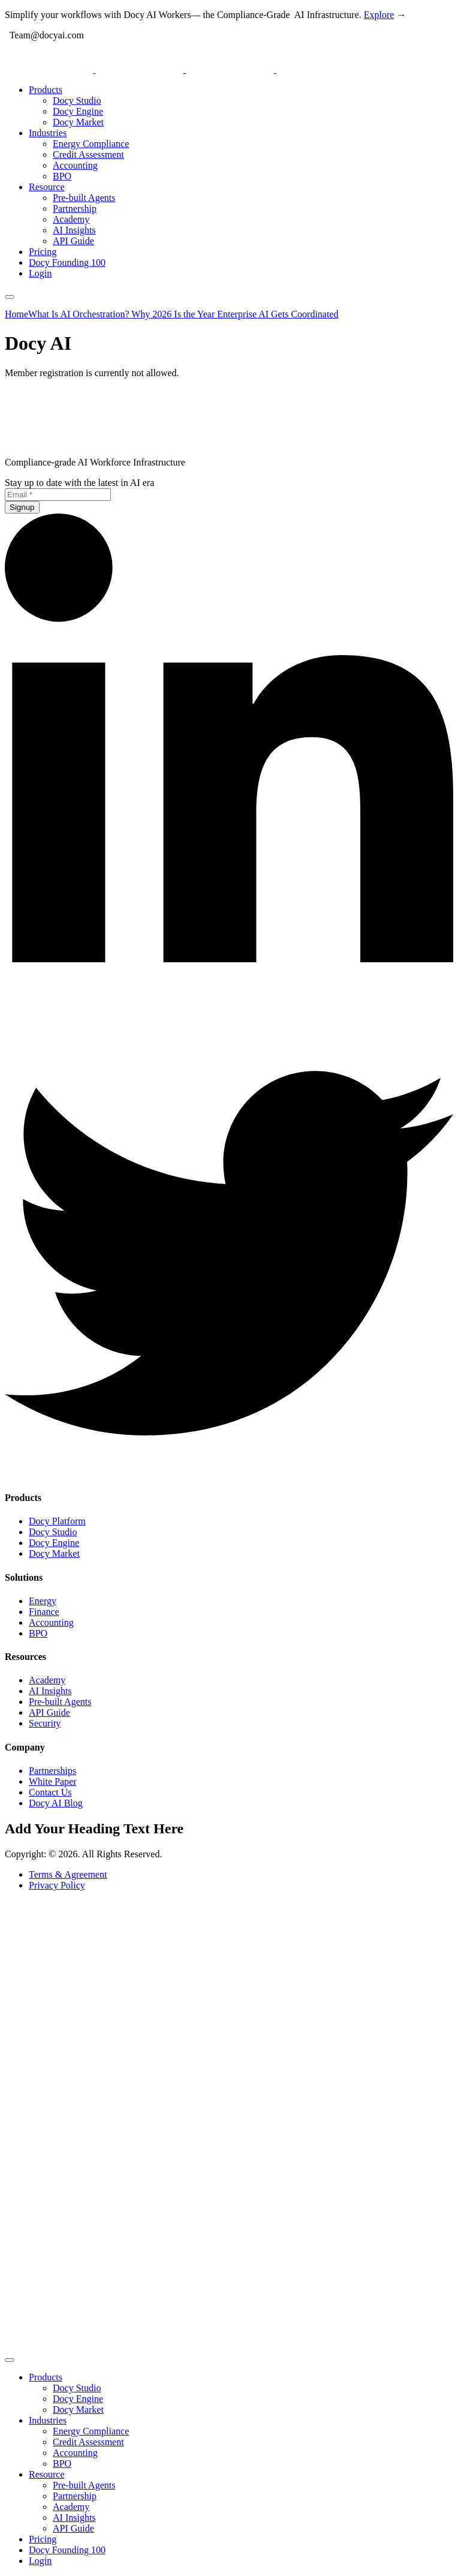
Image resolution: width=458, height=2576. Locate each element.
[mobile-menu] (9, 297)
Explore (379, 15)
